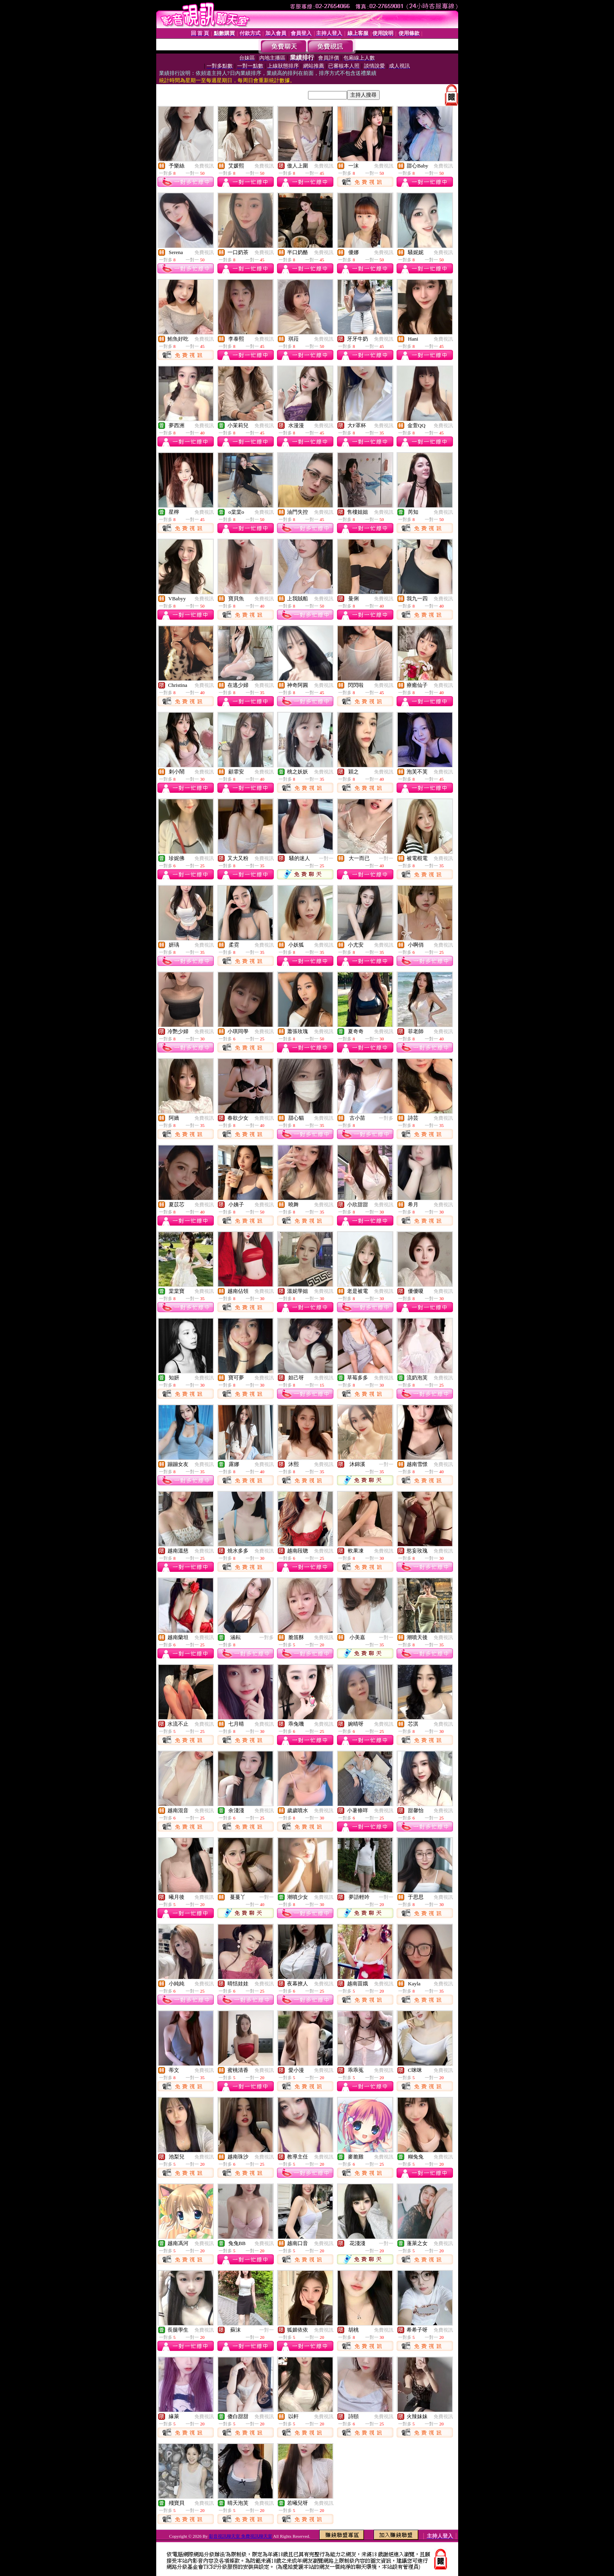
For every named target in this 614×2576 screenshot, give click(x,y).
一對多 (386, 1118)
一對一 (326, 858)
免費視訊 (204, 166)
